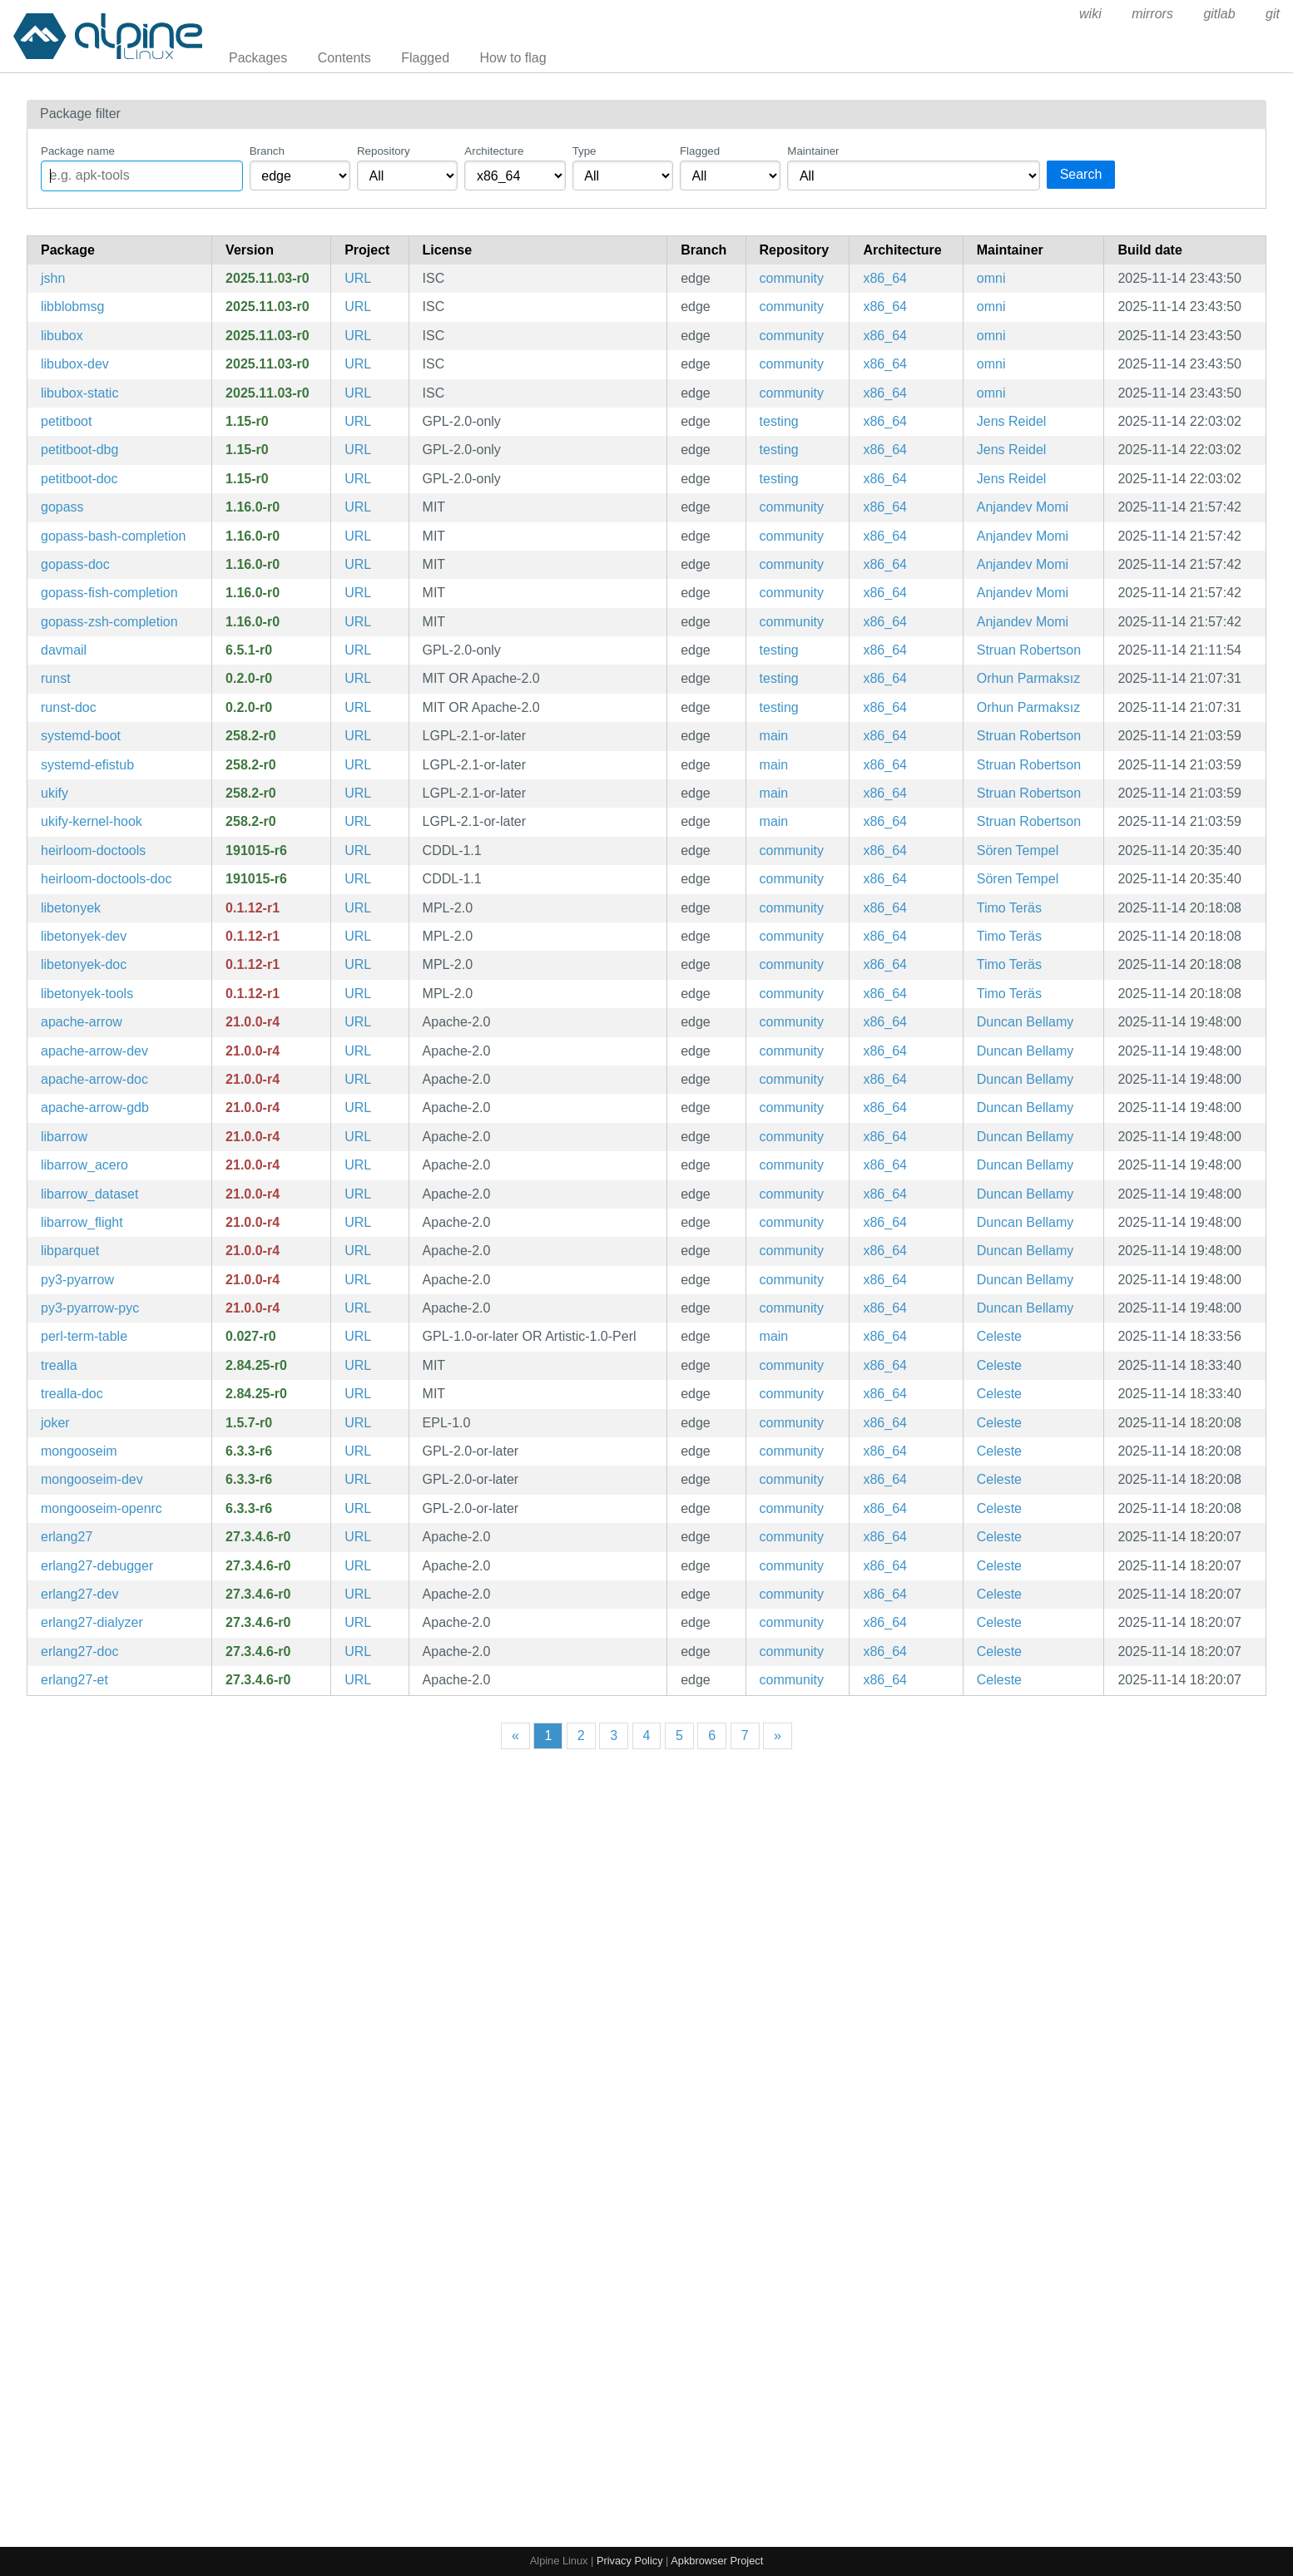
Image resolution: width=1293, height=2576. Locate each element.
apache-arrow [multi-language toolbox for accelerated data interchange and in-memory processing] (81, 1022)
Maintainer (813, 151)
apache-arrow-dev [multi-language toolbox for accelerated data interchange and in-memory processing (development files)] (94, 1051)
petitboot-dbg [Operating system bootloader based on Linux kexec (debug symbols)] (79, 450)
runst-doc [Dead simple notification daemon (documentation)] (69, 707)
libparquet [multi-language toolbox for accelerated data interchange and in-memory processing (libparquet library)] (70, 1251)
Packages (258, 58)
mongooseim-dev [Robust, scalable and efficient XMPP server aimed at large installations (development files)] (92, 1479)
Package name (78, 151)
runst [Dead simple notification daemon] (56, 678)
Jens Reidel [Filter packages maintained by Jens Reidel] (1012, 421)
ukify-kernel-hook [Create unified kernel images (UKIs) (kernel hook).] (91, 821)
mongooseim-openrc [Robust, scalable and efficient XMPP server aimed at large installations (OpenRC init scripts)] (101, 1508)
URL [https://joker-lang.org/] (357, 1423)
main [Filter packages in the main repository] (774, 736)
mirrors (1152, 14)
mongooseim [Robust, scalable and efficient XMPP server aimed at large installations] (79, 1451)
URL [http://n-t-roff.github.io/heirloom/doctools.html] (357, 850)
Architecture (493, 151)
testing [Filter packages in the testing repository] (779, 421)
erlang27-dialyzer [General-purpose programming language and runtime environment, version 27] (92, 1622)
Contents (344, 58)
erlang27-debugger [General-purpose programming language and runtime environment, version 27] (97, 1566)
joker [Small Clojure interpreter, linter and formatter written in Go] (55, 1423)
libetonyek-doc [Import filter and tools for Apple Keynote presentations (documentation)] (83, 964)
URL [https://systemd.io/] (357, 736)
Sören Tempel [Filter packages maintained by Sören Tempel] (1017, 850)
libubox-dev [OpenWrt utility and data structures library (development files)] (75, 364)
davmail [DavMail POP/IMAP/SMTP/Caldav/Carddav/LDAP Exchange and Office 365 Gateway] (64, 650)
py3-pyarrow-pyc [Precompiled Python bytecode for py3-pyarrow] (90, 1308)
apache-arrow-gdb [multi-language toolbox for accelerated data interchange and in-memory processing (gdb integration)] (95, 1107)
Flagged (425, 58)
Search (1081, 174)
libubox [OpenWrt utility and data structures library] (62, 336)
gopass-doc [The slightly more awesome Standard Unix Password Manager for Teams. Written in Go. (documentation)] (75, 564)
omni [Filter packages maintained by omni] (991, 278)
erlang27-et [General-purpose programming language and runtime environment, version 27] (74, 1680)
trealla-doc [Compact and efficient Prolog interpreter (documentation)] (72, 1394)
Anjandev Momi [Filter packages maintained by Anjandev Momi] (1022, 507)
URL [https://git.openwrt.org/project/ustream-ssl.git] (357, 278)
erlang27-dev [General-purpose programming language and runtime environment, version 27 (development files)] (79, 1594)
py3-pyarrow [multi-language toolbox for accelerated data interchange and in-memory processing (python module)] (77, 1280)
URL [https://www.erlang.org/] (357, 1537)
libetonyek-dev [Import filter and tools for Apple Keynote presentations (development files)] (83, 936)
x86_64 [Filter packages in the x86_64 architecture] (885, 278)
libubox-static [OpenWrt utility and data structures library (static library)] (79, 393)
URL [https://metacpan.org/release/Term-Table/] (357, 1336)
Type (584, 151)
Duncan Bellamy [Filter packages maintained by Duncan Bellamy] (1025, 1022)
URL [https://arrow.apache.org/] (357, 1022)
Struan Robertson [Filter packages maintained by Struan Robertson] (1029, 650)
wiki (1090, 14)
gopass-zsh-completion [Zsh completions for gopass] (109, 622)
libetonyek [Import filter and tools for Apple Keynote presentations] (71, 908)
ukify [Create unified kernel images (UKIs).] (54, 793)
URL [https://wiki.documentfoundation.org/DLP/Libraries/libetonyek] (357, 908)
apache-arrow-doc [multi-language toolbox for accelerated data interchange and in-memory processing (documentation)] (94, 1079)
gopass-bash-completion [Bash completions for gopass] (113, 536)
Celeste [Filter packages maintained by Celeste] (999, 1336)
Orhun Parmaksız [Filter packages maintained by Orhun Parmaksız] (1028, 678)
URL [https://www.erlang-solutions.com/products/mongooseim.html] (357, 1451)
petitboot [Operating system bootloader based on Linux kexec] (66, 421)
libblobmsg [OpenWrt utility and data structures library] (72, 306)
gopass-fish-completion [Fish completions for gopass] (109, 593)
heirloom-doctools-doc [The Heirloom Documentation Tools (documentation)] (106, 879)
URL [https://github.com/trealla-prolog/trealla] (357, 1365)
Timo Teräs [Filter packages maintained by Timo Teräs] (1009, 908)
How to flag (513, 58)
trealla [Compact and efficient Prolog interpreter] (59, 1365)
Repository (383, 151)
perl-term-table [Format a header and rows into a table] (84, 1336)
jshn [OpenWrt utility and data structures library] (53, 278)
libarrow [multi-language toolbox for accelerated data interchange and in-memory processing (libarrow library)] (64, 1137)
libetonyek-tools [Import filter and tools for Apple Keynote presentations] (87, 993)
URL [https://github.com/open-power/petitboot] (357, 421)
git (1273, 14)
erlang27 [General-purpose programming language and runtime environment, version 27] (66, 1537)
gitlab (1219, 14)
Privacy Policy (630, 2560)
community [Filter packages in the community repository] (792, 278)
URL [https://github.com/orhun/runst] (357, 678)
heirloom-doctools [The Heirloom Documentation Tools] (93, 850)
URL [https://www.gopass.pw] (357, 507)
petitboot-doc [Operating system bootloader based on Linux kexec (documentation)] (79, 479)
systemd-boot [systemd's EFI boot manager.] (81, 736)
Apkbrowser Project (717, 2560)
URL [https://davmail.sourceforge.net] (357, 650)
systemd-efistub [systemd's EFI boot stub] (87, 765)
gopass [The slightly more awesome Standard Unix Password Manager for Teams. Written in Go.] (62, 507)
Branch (267, 151)
